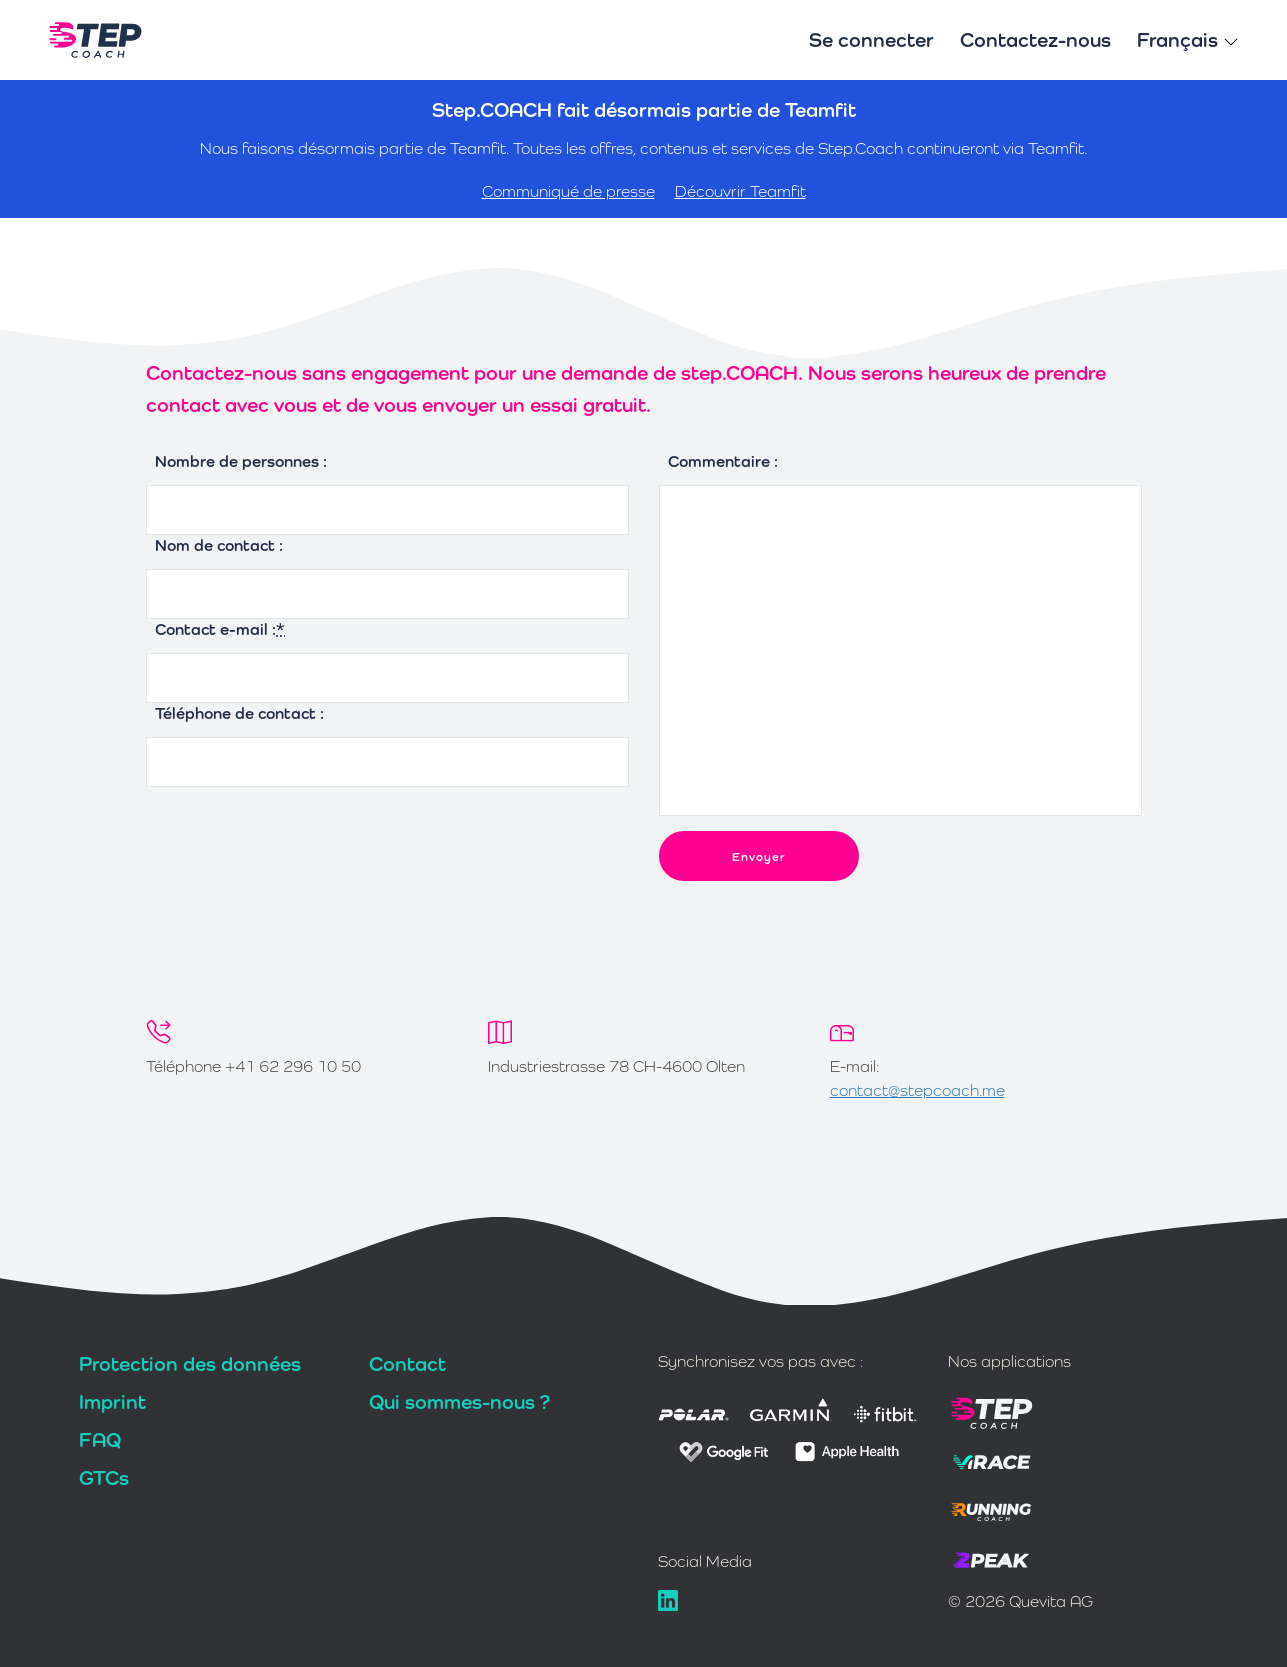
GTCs (104, 1478)
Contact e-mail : (220, 629)
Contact (407, 1364)
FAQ (100, 1440)
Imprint (112, 1402)
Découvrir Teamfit (740, 191)
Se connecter (871, 40)
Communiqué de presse (568, 191)
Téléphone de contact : (239, 713)
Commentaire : (723, 461)
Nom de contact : (219, 545)
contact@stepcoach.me (917, 1090)
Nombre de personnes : (241, 461)
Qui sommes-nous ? (459, 1402)
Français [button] (1188, 40)
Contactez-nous (1035, 40)
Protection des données (190, 1364)
